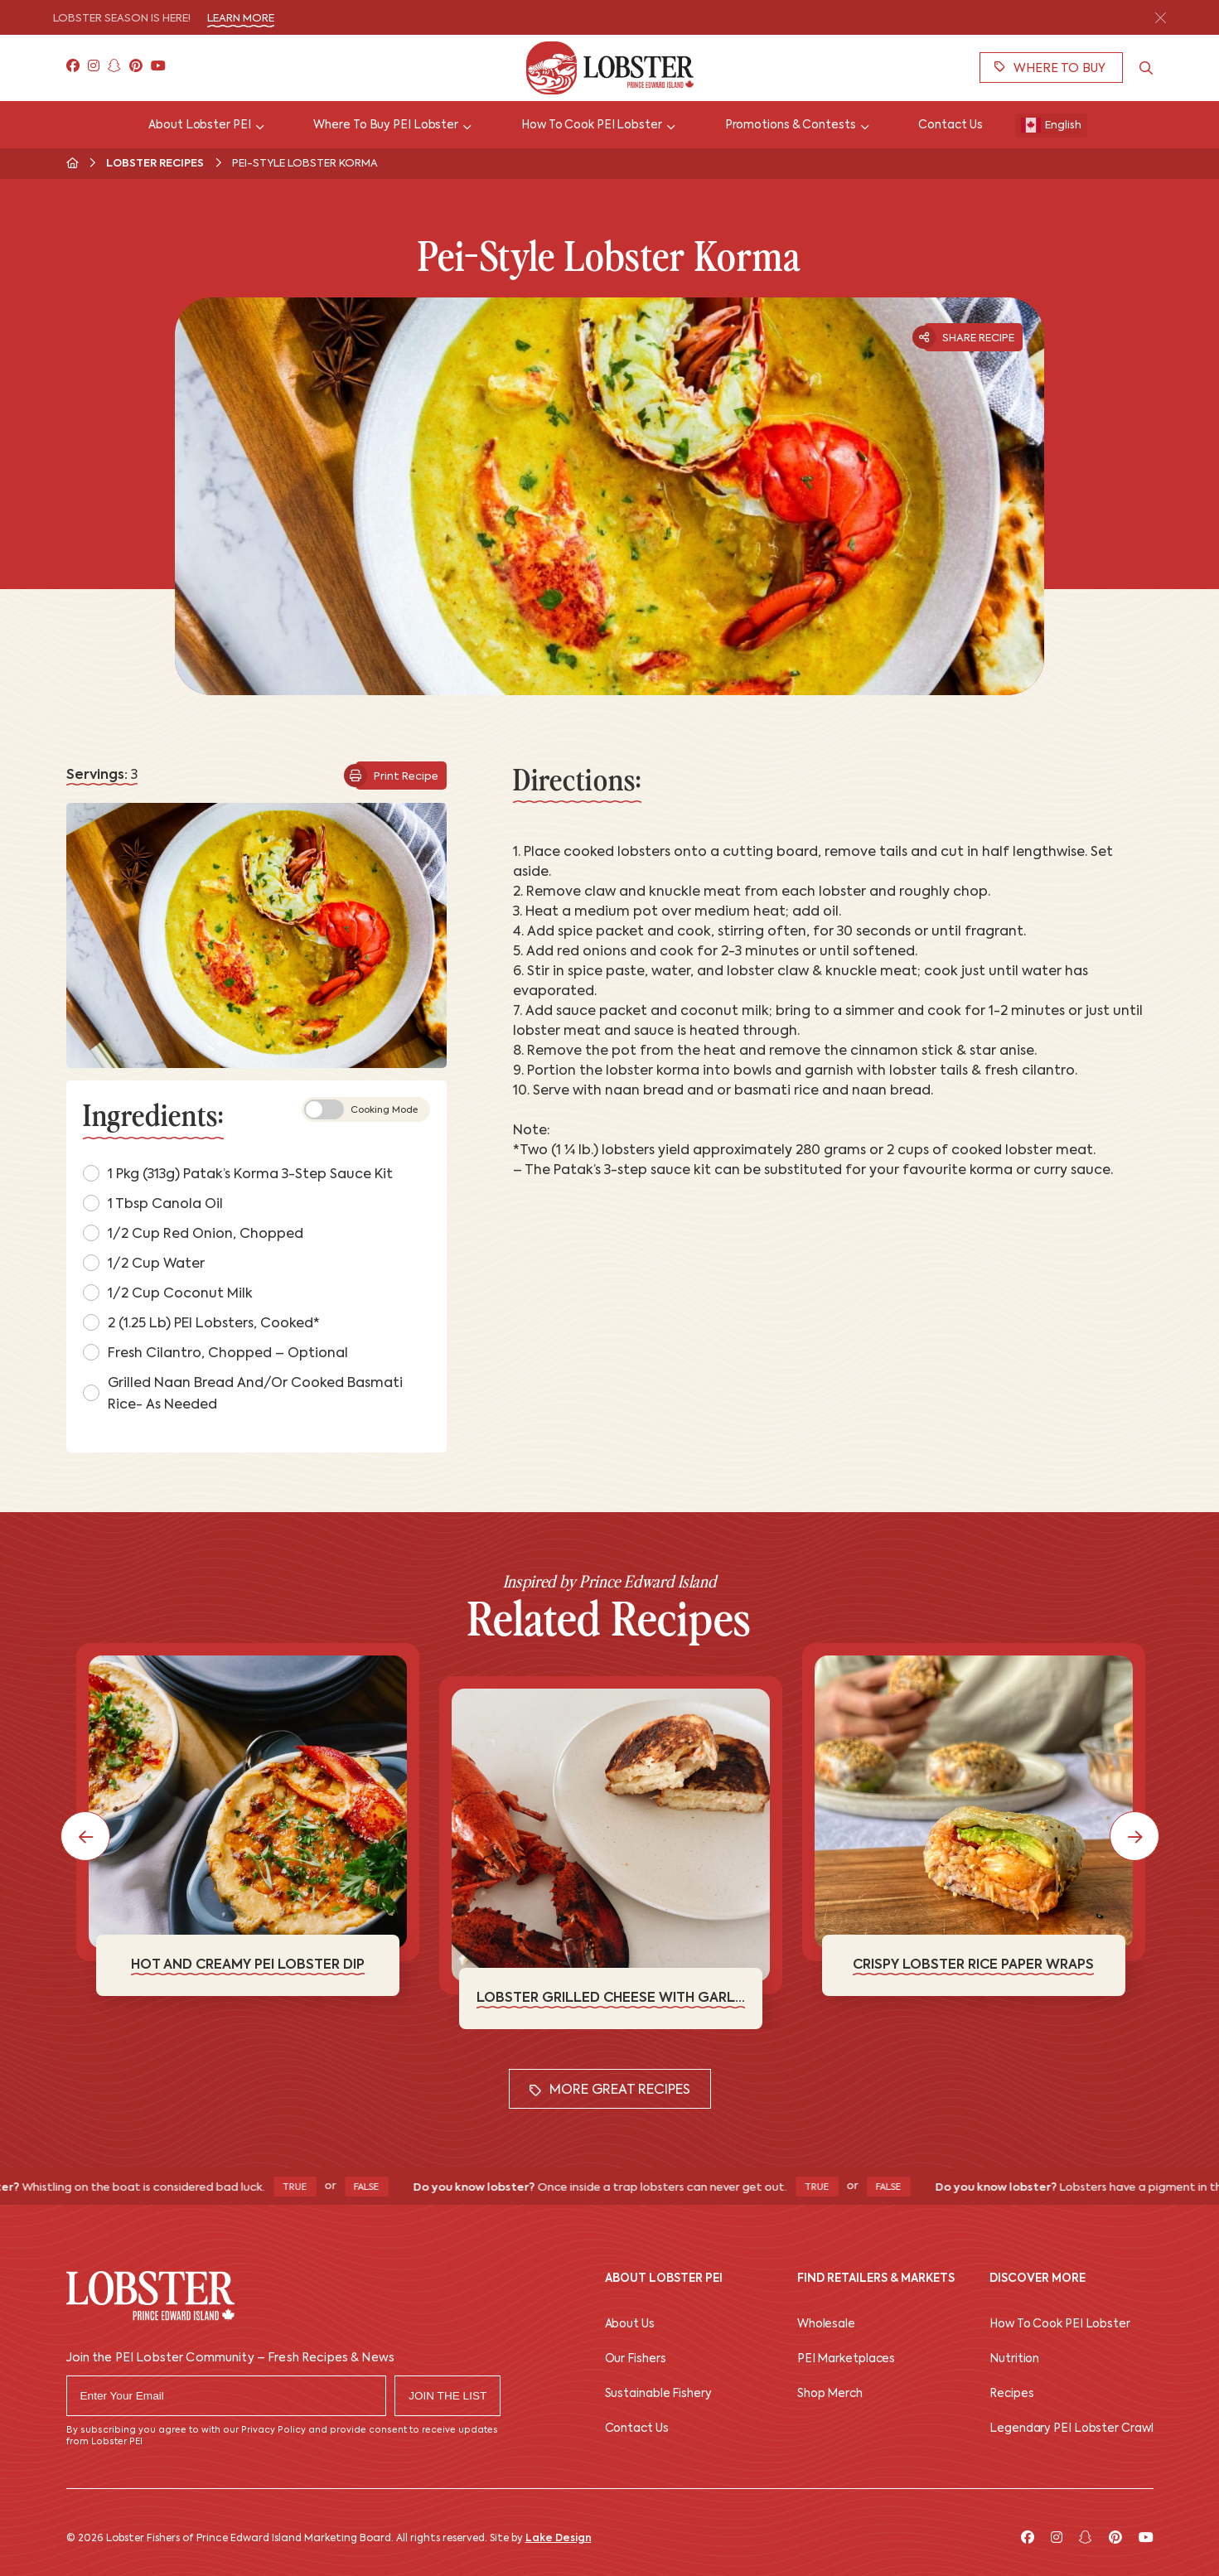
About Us (630, 2324)
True (307, 2187)
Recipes (1011, 2394)
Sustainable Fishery (658, 2394)
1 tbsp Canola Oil (153, 1203)
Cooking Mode (361, 1109)
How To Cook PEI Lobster (1059, 2324)
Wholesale (826, 2324)
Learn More (240, 18)
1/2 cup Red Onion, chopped (193, 1233)
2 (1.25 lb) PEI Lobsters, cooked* (201, 1322)
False (379, 2187)
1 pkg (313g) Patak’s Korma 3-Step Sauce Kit (238, 1173)
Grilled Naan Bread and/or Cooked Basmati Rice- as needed (243, 1394)
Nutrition (1014, 2359)
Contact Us (637, 2429)
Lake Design (558, 2539)
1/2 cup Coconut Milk (168, 1292)
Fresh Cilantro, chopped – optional (215, 1352)
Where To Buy (1049, 68)
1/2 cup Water (144, 1262)
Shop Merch (830, 2394)
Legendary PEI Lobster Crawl (1071, 2429)
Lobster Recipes (155, 163)
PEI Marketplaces (846, 2359)
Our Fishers (635, 2359)
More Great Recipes (610, 2091)
